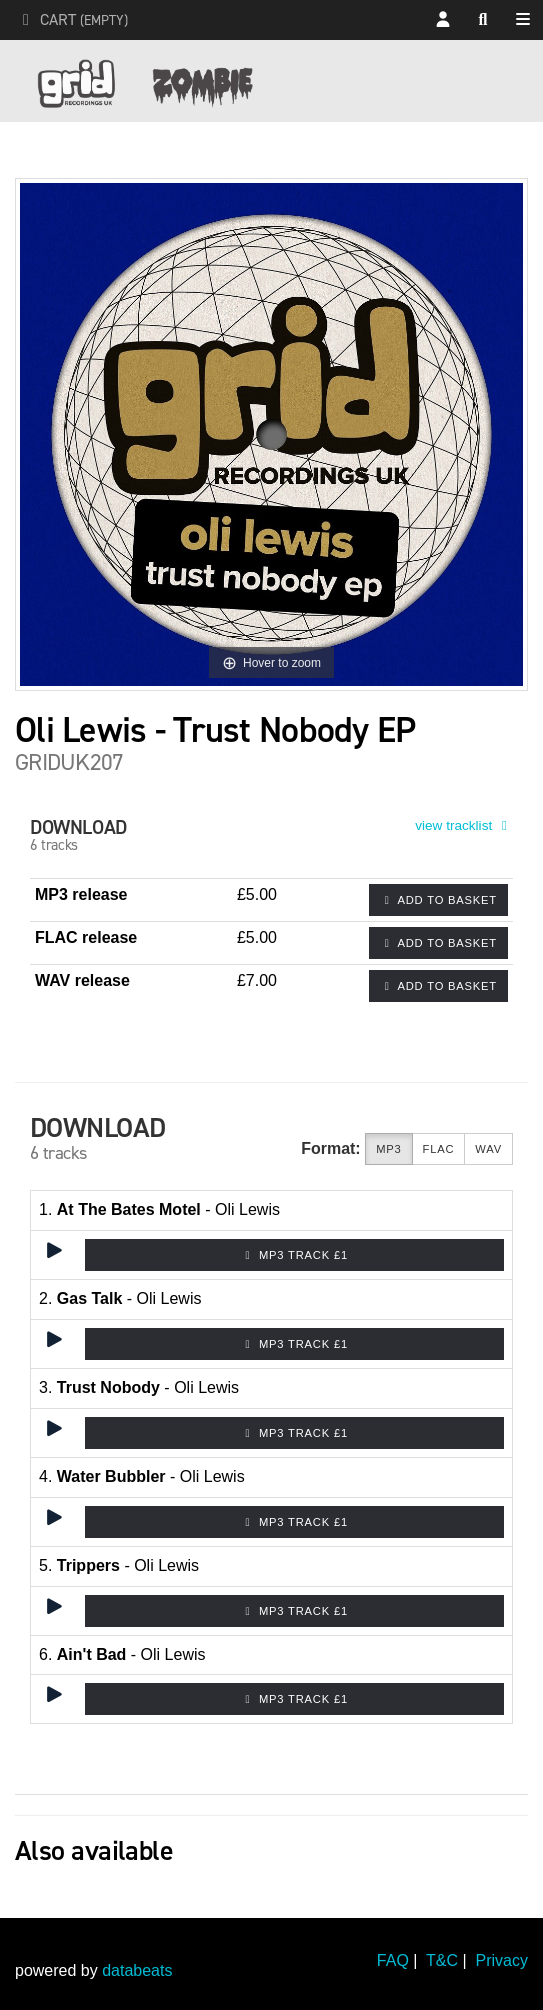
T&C (442, 1960)
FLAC (439, 1149)
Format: (331, 1148)
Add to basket (438, 900)
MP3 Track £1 (294, 1255)
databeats (137, 1970)
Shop (528, 21)
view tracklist (464, 825)
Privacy (502, 1960)
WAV (488, 1149)
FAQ (393, 1960)
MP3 (388, 1149)
